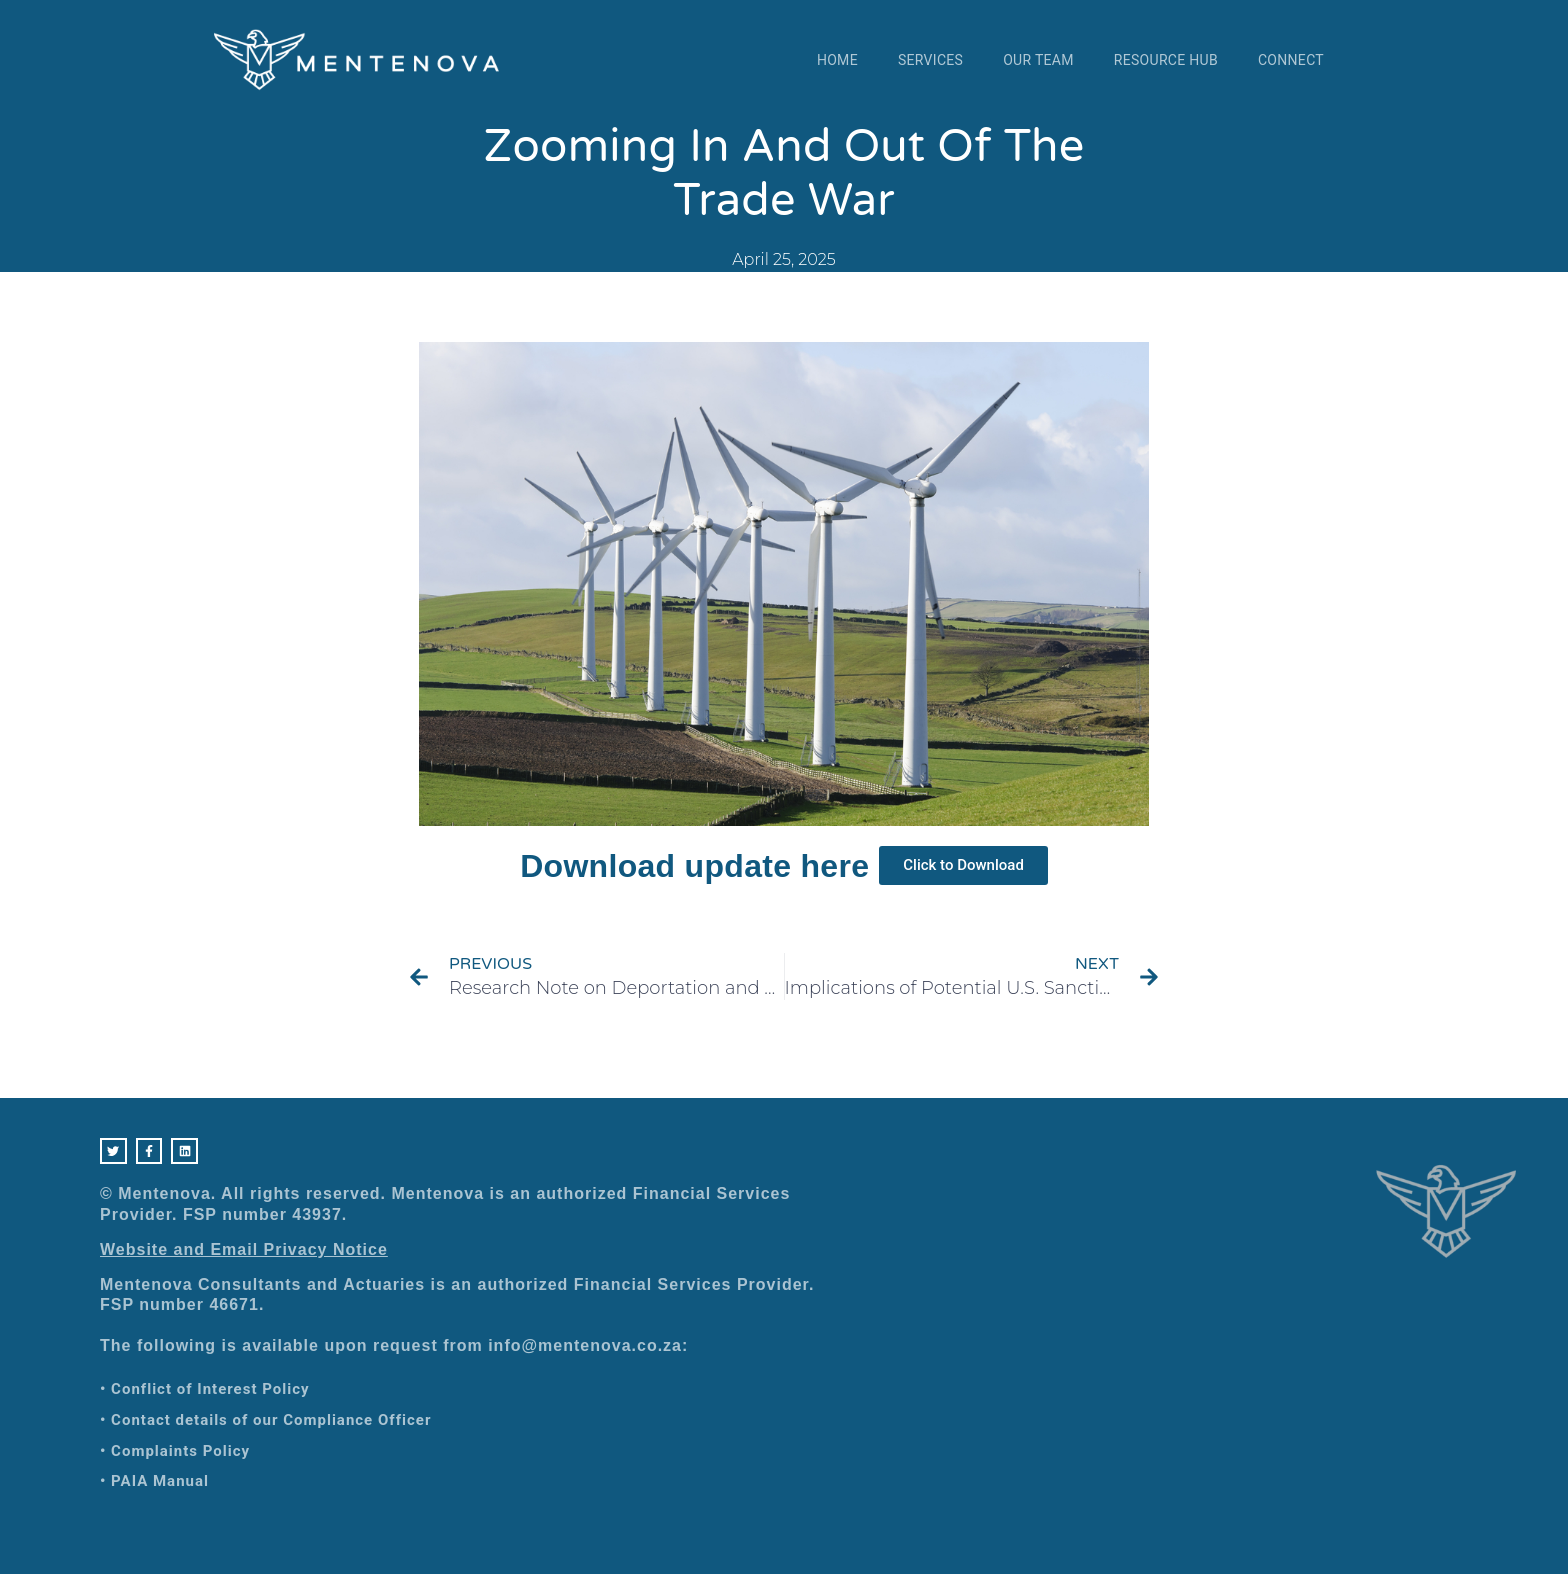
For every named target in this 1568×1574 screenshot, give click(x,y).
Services (930, 60)
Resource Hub (1166, 60)
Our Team (1038, 60)
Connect (1291, 60)
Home (837, 60)
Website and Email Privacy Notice (244, 1253)
